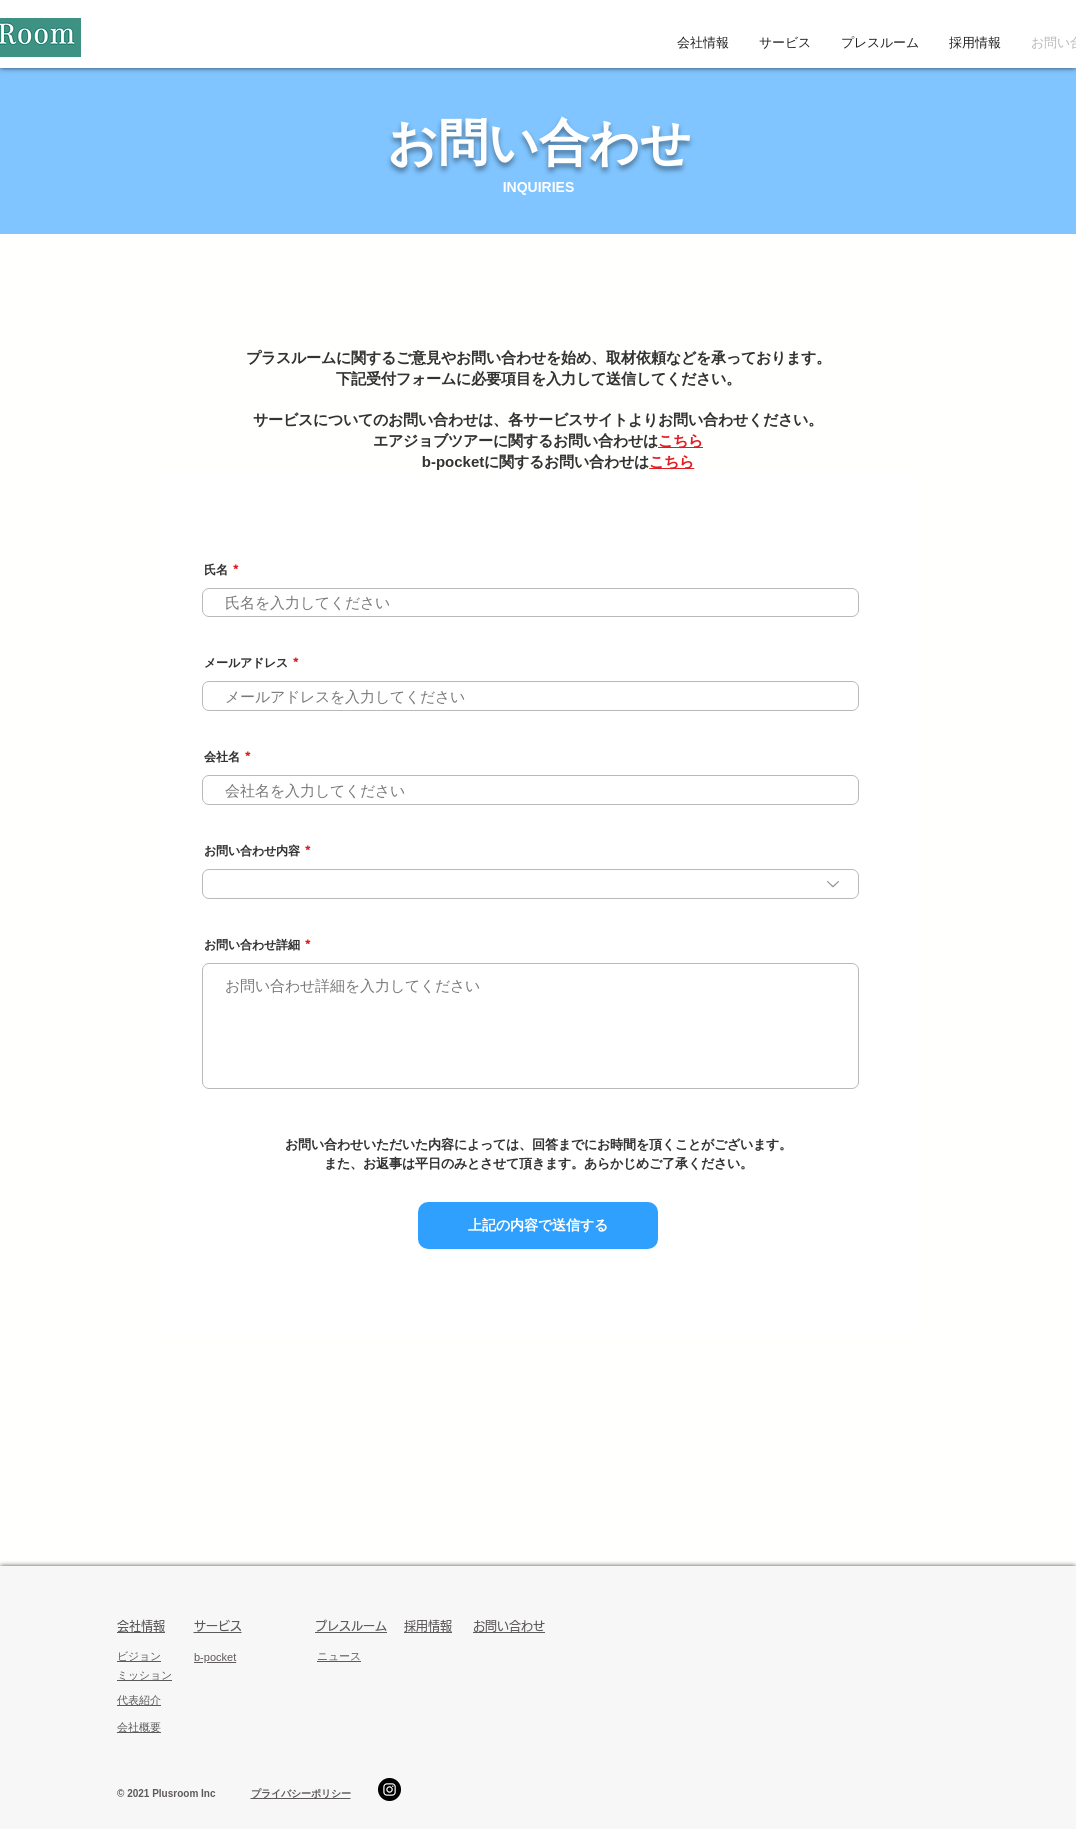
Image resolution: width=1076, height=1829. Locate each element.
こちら (680, 440)
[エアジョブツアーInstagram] (389, 1789)
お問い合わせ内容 (252, 851)
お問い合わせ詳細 (252, 945)
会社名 (222, 757)
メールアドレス (246, 663)
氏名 (216, 570)
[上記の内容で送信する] (538, 1225)
